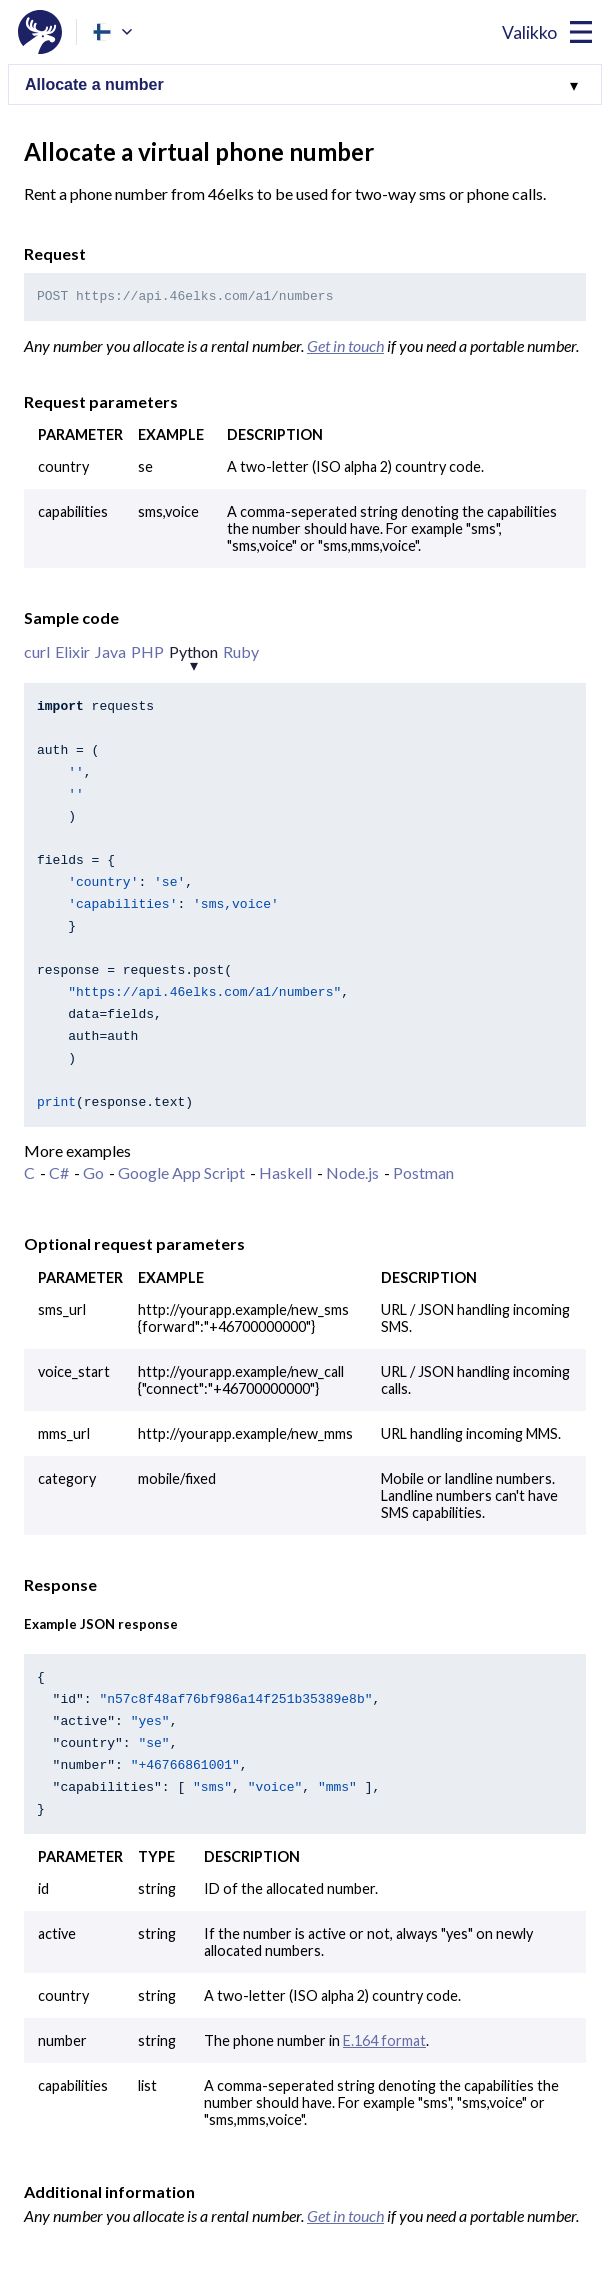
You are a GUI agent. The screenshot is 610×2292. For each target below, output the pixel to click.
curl (37, 651)
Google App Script (181, 1172)
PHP (147, 651)
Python (193, 651)
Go (93, 1172)
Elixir (72, 651)
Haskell (285, 1172)
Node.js (352, 1172)
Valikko (529, 32)
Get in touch (345, 345)
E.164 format (384, 2040)
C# (59, 1172)
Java (110, 651)
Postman (423, 1172)
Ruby (241, 651)
